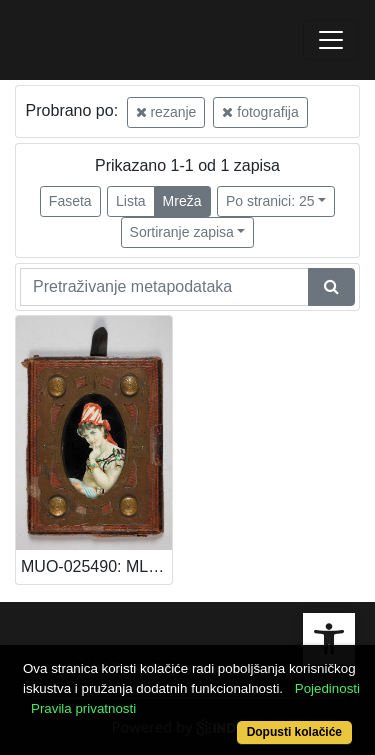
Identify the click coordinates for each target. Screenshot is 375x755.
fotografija (260, 112)
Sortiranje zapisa (182, 232)
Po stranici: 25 (270, 201)
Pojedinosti (327, 688)
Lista (131, 201)
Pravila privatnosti (83, 708)
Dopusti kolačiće (294, 732)
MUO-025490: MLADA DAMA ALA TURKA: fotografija (96, 566)
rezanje (166, 112)
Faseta (70, 201)
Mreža (182, 201)
